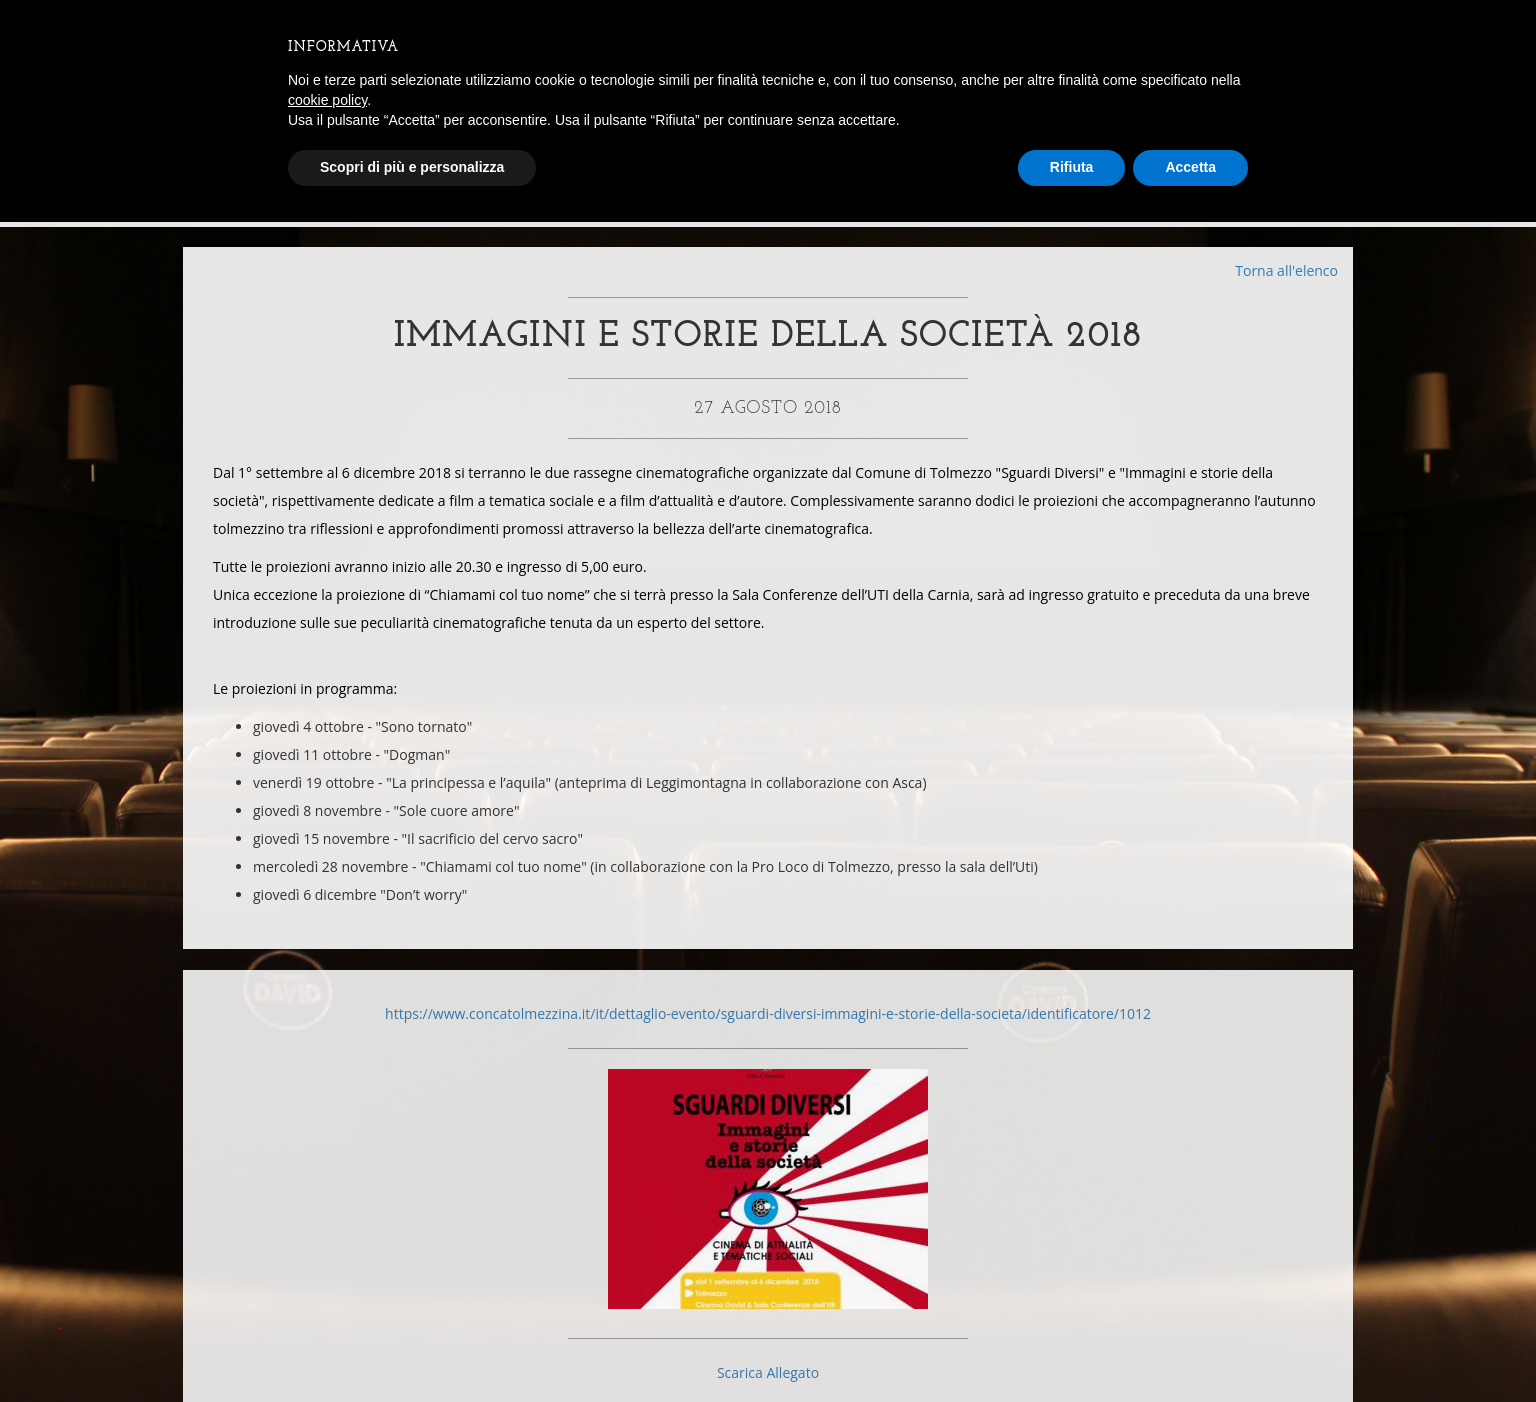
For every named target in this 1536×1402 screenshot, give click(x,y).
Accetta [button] (1190, 167)
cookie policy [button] (327, 100)
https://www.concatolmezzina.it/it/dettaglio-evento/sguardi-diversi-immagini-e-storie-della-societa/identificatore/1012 (768, 1028)
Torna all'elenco (1286, 270)
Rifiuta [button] (1072, 167)
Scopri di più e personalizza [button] (412, 167)
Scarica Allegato (768, 1387)
